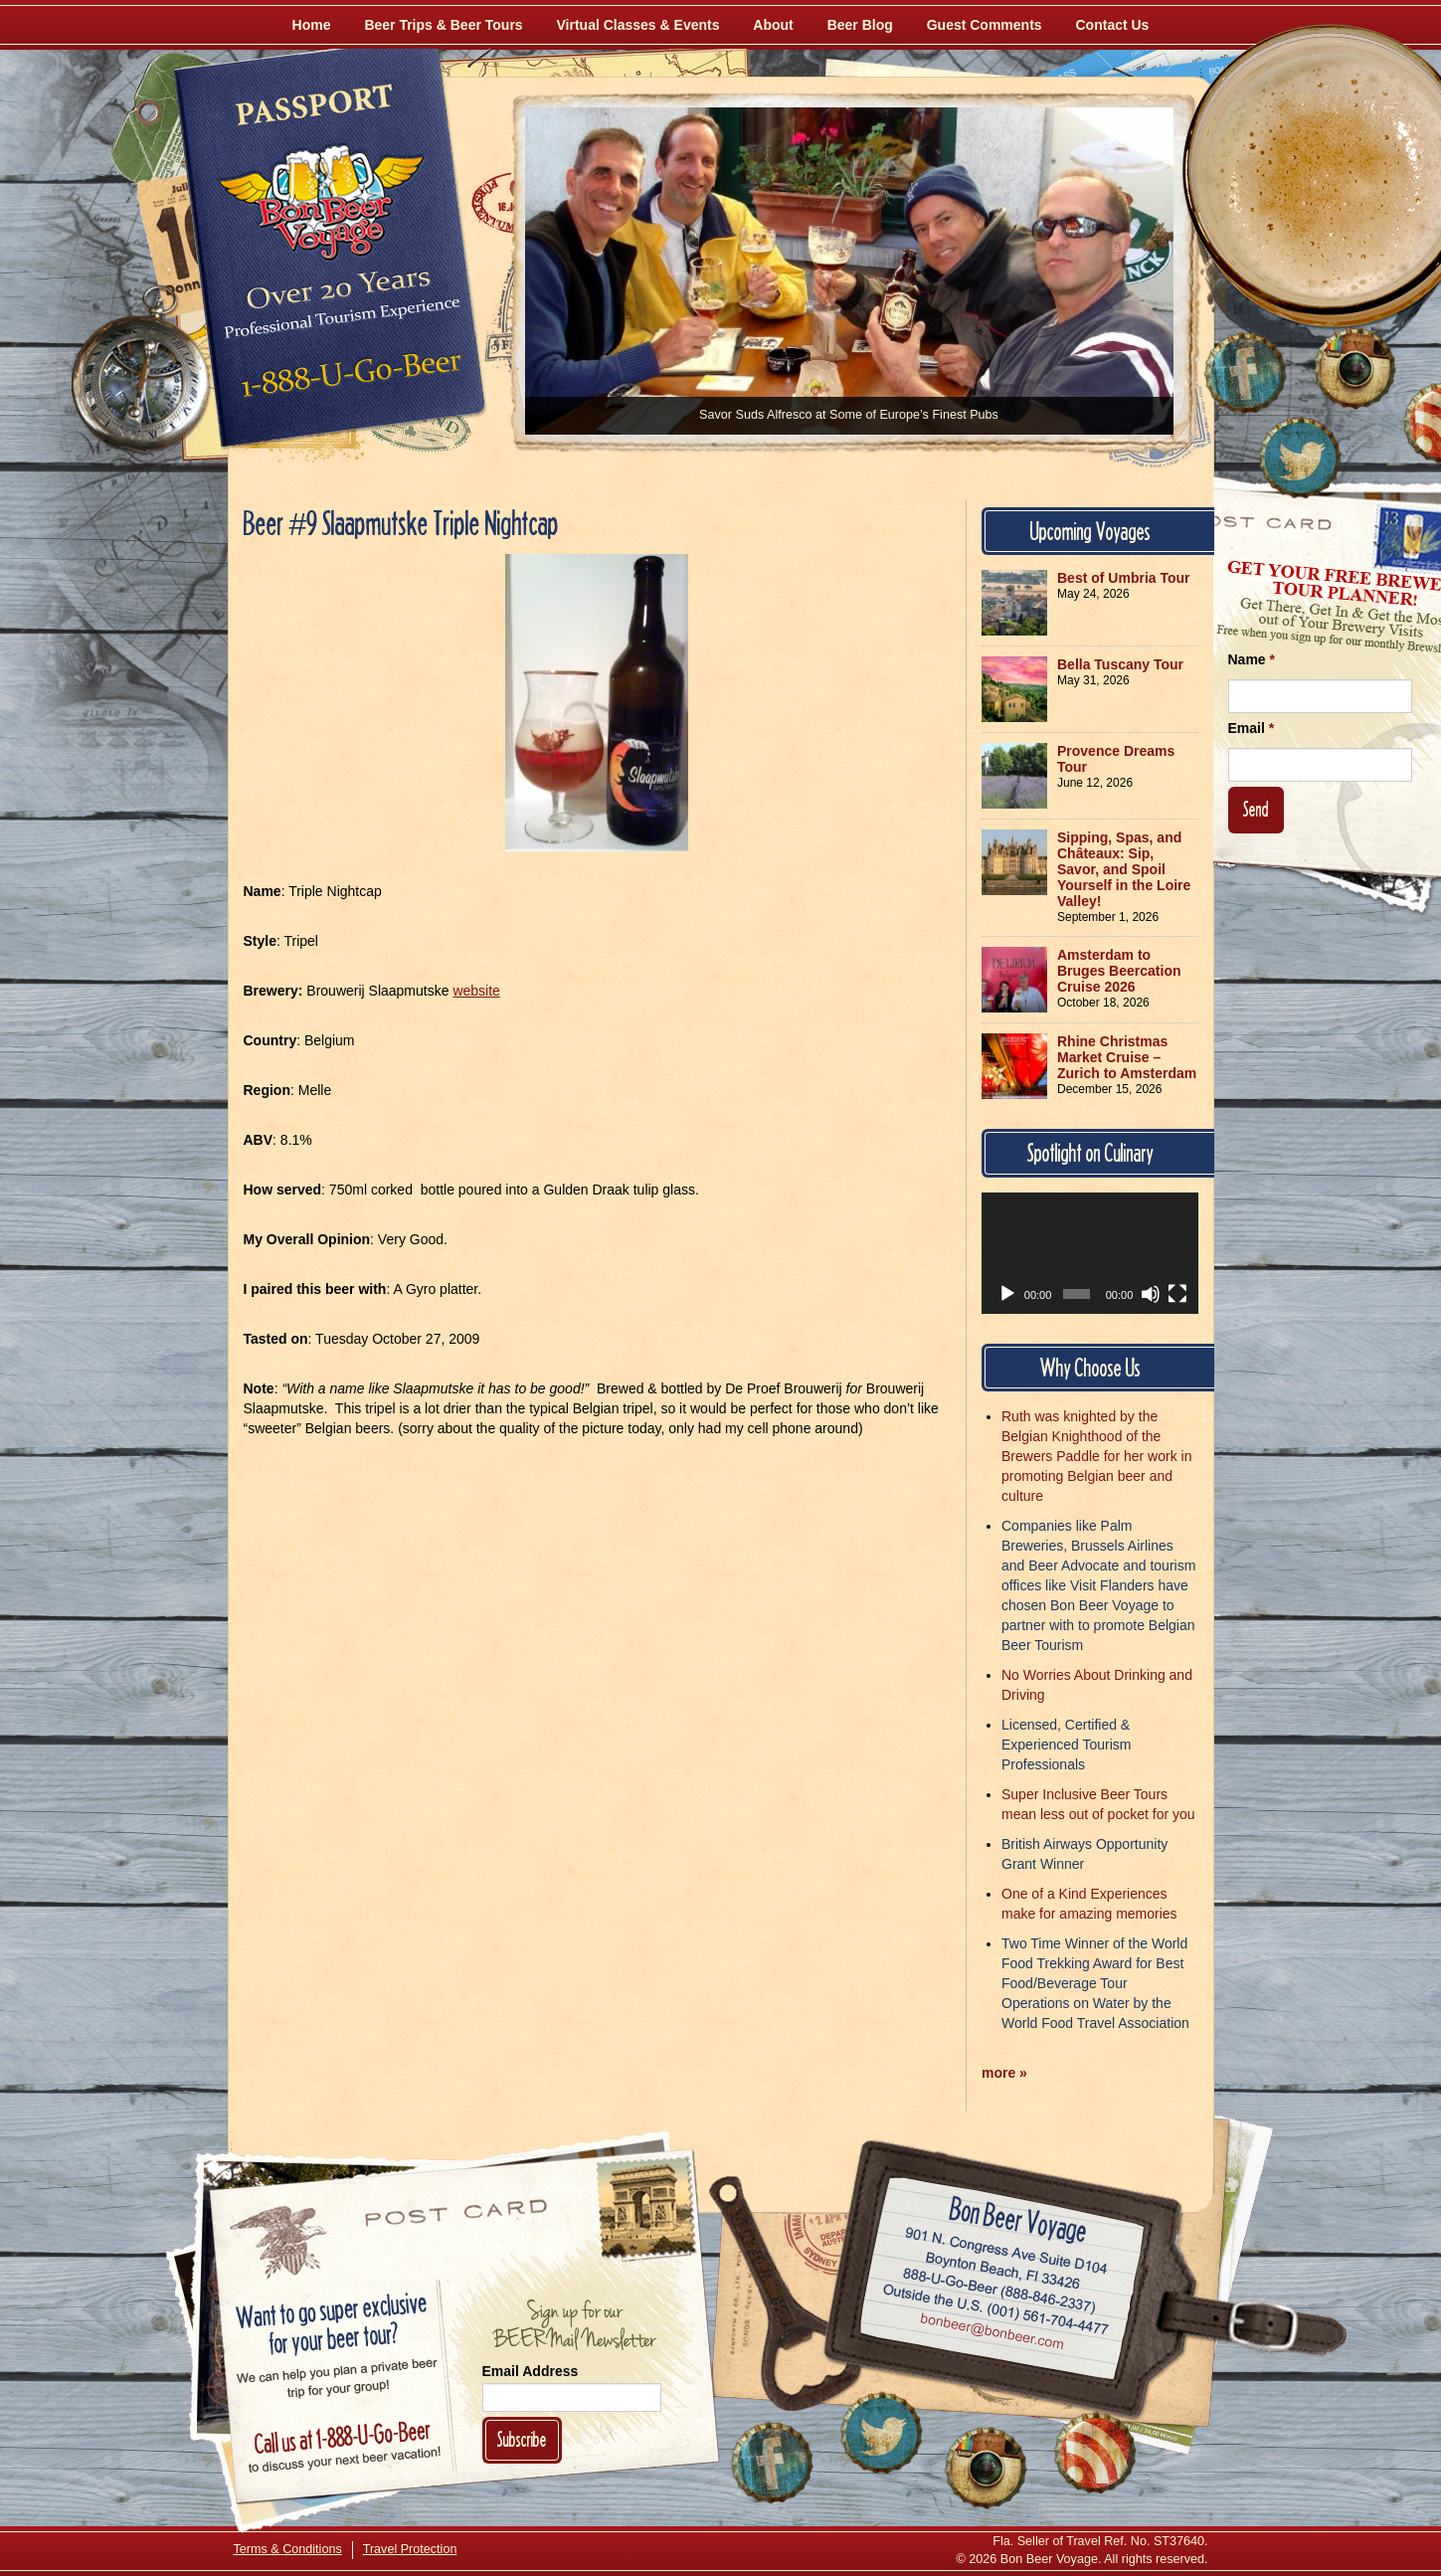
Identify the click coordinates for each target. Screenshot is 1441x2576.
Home (311, 25)
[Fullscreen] (1177, 1294)
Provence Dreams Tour (1115, 759)
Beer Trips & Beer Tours (443, 25)
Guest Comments (984, 25)
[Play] (1007, 1294)
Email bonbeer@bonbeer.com (990, 2334)
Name (1251, 659)
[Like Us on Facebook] (1245, 373)
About (773, 25)
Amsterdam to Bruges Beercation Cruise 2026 (1118, 971)
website (475, 991)
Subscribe (522, 2439)
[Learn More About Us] (1095, 2452)
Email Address (530, 2371)
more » (1004, 2073)
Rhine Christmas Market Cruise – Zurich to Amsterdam (1126, 1057)
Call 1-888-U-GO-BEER (347, 380)
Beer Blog (860, 25)
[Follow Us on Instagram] (1354, 368)
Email (1251, 728)
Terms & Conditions (288, 2549)
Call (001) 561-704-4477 (995, 2310)
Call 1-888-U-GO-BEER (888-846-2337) (999, 2287)
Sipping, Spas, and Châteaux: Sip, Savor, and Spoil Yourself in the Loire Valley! (1123, 869)
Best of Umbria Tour (1123, 578)
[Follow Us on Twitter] (1300, 457)
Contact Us (1113, 25)
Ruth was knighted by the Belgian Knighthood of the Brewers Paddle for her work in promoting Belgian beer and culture (1096, 1456)
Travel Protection (410, 2549)
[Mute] (1151, 1294)
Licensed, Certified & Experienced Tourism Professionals (1066, 1744)
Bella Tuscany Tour (1120, 664)
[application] (1090, 1253)
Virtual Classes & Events (638, 25)
